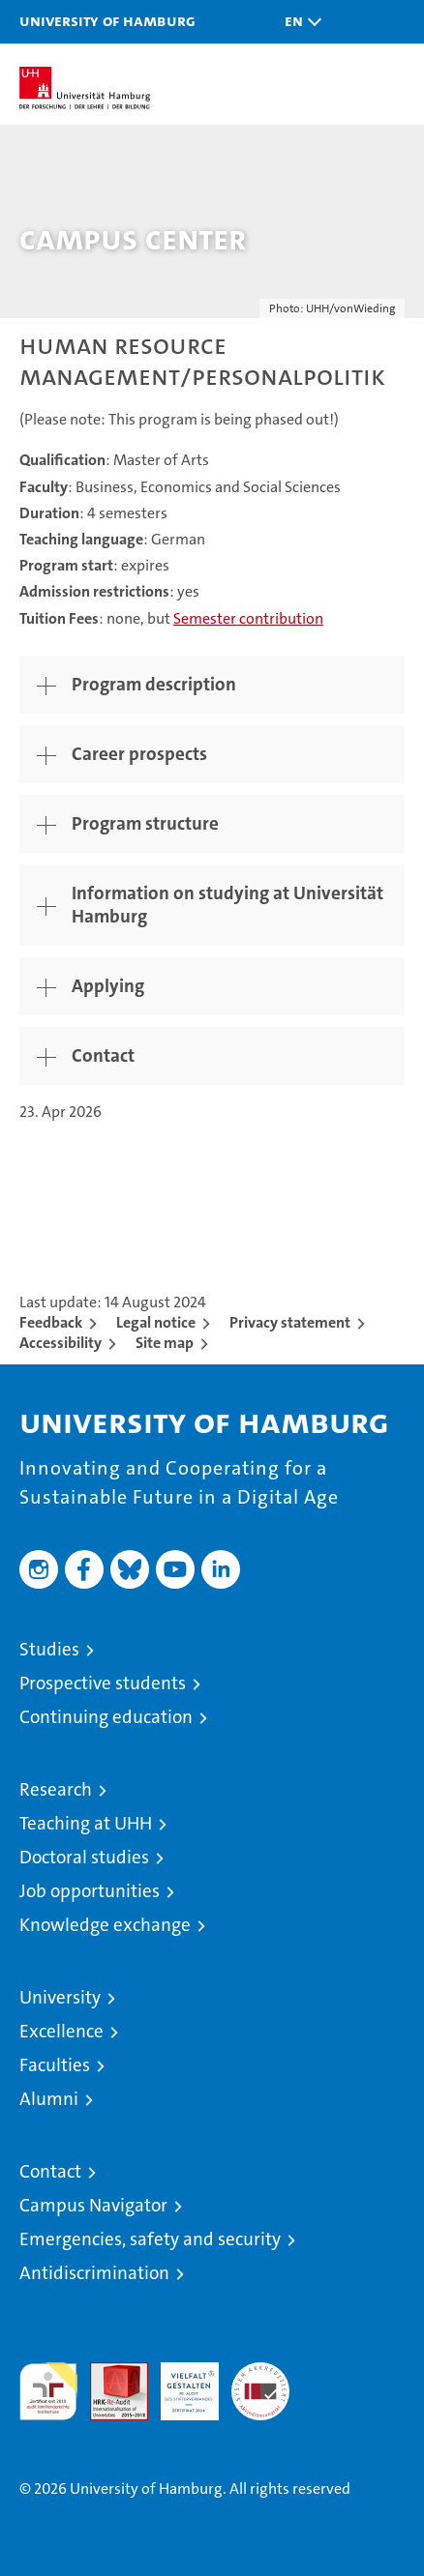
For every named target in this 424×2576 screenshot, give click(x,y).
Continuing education (106, 1717)
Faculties (54, 2065)
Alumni (48, 2099)
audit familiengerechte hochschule (48, 2391)
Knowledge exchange (105, 1925)
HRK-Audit (179, 2382)
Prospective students (102, 1683)
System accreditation (260, 2382)
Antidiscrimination (94, 2273)
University (60, 1997)
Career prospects (139, 754)
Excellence (61, 2031)
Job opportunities (89, 1891)
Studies (49, 1649)
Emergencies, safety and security (150, 2239)
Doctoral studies (84, 1857)
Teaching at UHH (85, 1823)
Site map (165, 1342)
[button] (298, 22)
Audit (108, 2372)
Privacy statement (289, 1322)
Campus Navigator (93, 2205)
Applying (108, 986)
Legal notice (156, 1322)
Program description (154, 684)
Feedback (50, 1322)
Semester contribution (248, 618)
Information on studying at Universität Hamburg (227, 904)
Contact (103, 1055)
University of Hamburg (107, 20)
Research (55, 1789)
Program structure (145, 823)
